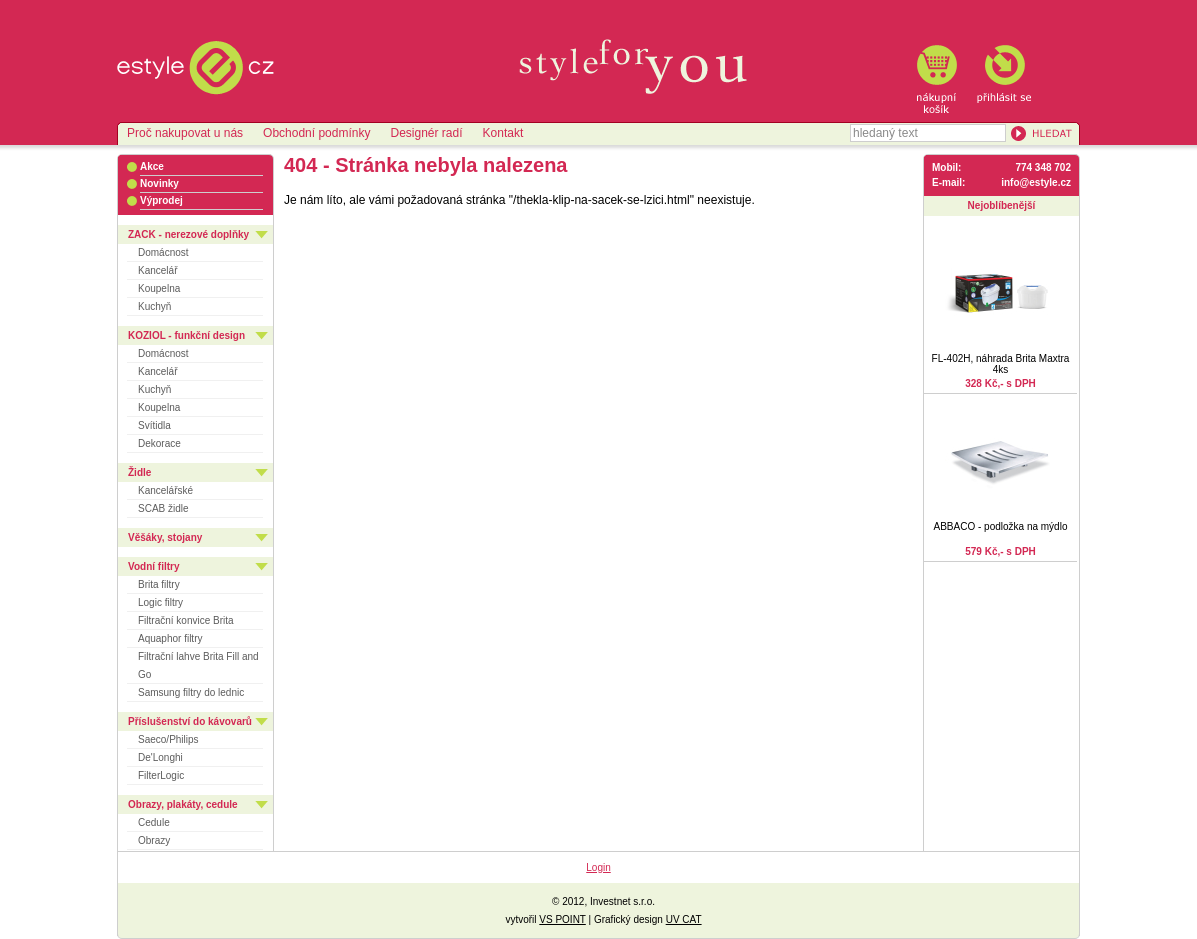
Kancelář (157, 270)
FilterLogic (161, 775)
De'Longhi (160, 757)
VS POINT (562, 919)
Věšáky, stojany (165, 537)
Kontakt (503, 133)
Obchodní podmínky (316, 133)
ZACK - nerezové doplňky (188, 234)
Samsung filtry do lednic (191, 692)
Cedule (154, 822)
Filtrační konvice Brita (186, 620)
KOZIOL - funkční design (186, 335)
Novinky (159, 183)
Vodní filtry (153, 566)
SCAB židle (163, 508)
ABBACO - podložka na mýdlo (1001, 526)
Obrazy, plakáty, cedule (183, 804)
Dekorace (159, 443)
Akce (152, 166)
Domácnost (163, 252)
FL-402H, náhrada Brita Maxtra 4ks (1001, 364)
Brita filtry (159, 584)
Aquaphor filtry (170, 638)
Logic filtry (160, 602)
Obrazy (154, 840)
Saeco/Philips (168, 739)
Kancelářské (165, 490)
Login (598, 867)
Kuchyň (154, 306)
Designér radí (426, 133)
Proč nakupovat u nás (185, 133)
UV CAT (684, 919)
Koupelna (159, 288)
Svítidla (154, 425)
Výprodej (161, 200)
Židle (139, 472)
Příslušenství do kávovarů (190, 721)
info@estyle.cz (1036, 182)
